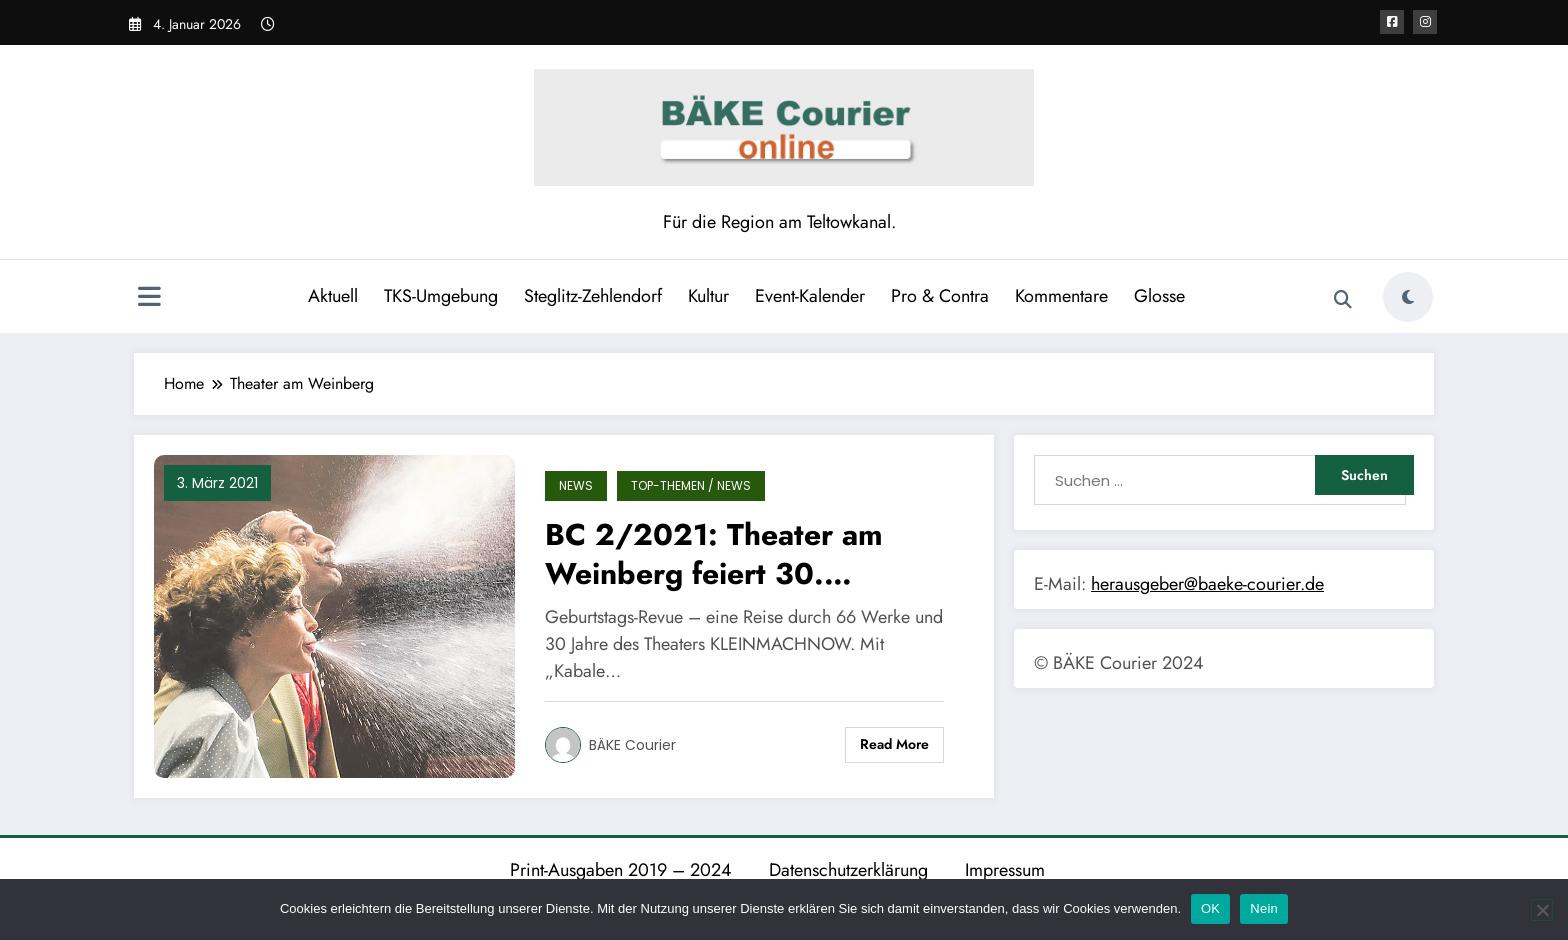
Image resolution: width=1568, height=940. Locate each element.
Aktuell (333, 296)
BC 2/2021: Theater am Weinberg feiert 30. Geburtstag (714, 554)
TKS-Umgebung (441, 296)
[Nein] (1542, 910)
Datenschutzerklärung (848, 870)
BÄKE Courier (632, 745)
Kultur (708, 296)
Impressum (1005, 870)
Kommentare (1061, 296)
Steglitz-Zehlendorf (593, 296)
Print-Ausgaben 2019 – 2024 (621, 870)
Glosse (1159, 296)
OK (1210, 908)
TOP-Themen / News (691, 485)
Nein (1264, 908)
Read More (894, 744)
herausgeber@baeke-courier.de (1207, 584)
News (576, 485)
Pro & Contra (940, 296)
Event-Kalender (810, 296)
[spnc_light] (1408, 297)
